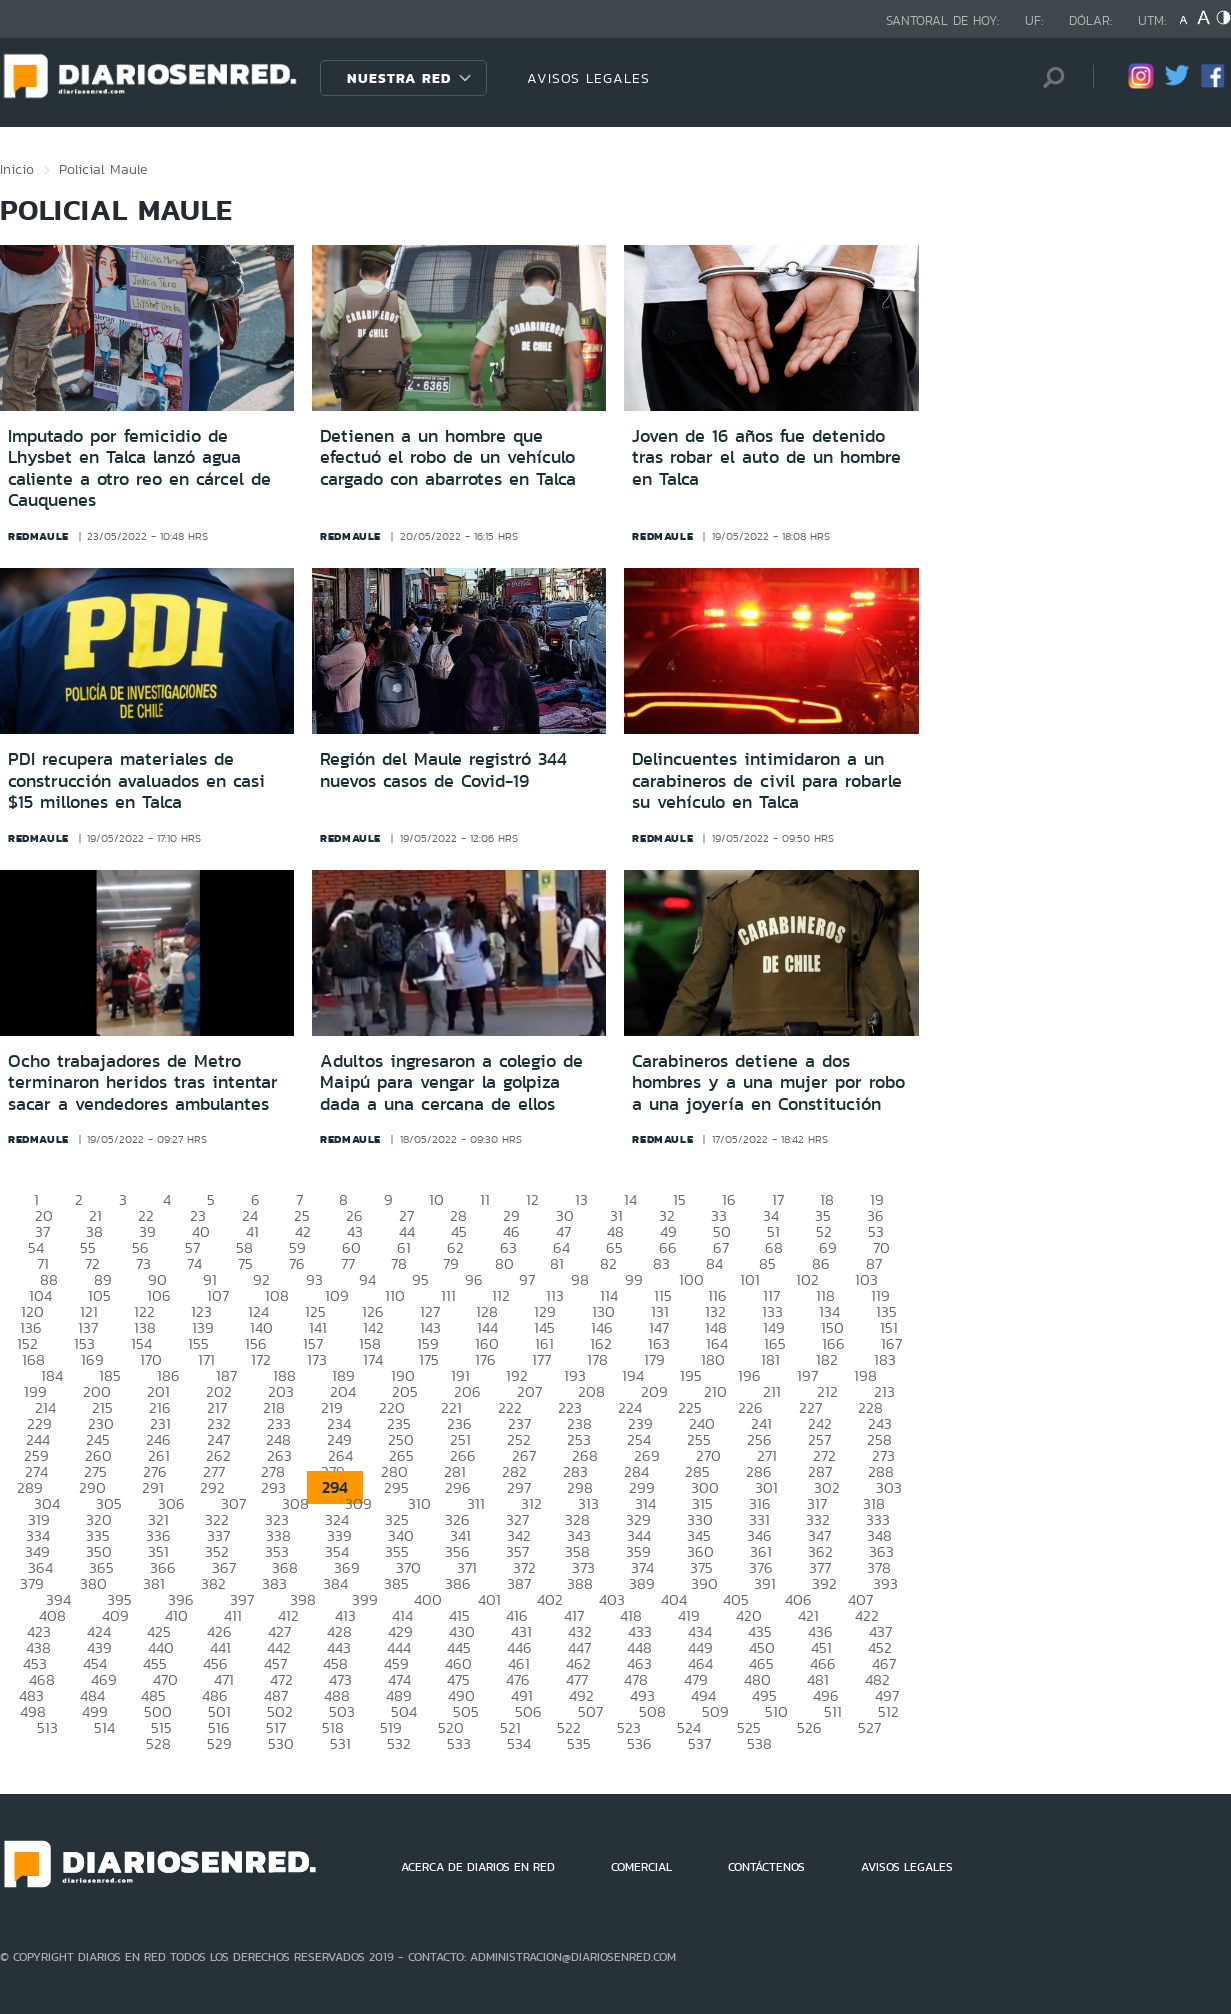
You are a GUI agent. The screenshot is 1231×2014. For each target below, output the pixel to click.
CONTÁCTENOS (766, 1867)
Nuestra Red (399, 78)
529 (219, 1743)
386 (458, 1583)
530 (281, 1743)
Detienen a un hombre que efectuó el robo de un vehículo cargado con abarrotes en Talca (448, 457)
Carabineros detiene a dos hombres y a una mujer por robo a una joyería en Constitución (768, 1082)
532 (399, 1743)
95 (420, 1279)
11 (485, 1199)
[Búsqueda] (1048, 77)
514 (104, 1727)
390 (704, 1583)
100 (691, 1279)
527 (869, 1727)
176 (485, 1359)
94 (367, 1279)
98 (580, 1279)
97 (527, 1279)
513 (47, 1727)
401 (489, 1599)
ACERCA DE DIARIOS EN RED (478, 1867)
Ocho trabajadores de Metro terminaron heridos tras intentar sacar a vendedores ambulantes (143, 1082)
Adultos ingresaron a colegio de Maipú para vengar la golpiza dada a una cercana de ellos (451, 1082)
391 (765, 1583)
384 (335, 1583)
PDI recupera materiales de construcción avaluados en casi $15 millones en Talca (136, 780)
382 (213, 1583)
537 (699, 1743)
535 (579, 1743)
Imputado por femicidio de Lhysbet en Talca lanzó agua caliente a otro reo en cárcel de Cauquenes (139, 468)
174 (373, 1359)
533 (459, 1743)
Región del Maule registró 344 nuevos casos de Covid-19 (443, 770)
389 (642, 1583)
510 (776, 1711)
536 (639, 1743)
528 (158, 1743)
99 (634, 1279)
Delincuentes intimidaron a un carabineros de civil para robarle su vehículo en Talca (767, 780)
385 (396, 1583)
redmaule (38, 536)
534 (519, 1743)
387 (519, 1583)
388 (580, 1583)
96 (474, 1279)
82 (608, 1263)
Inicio (17, 169)
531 (340, 1743)
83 (661, 1263)
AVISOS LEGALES (588, 78)
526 (809, 1727)
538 (759, 1743)
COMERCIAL (641, 1867)
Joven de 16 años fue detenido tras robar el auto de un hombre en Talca (766, 457)
